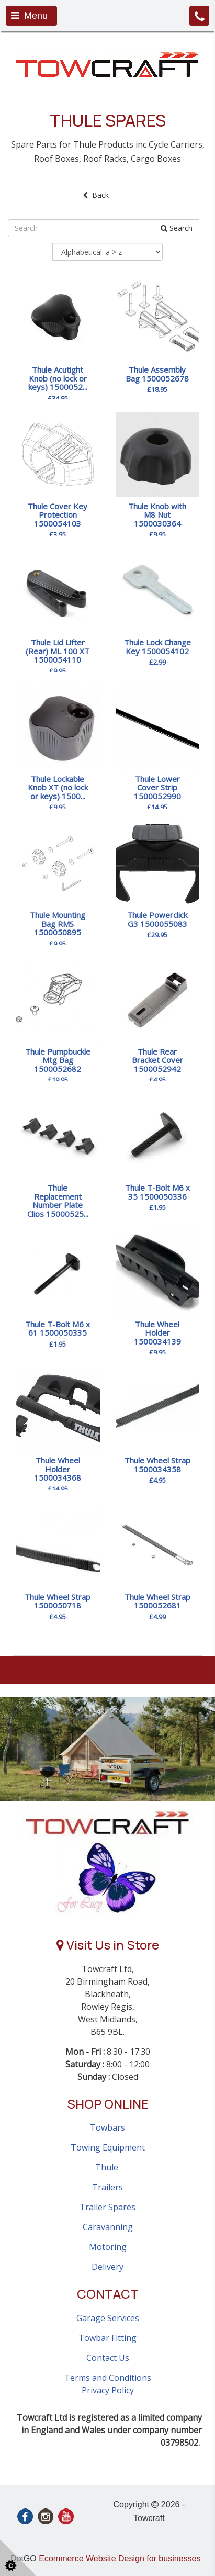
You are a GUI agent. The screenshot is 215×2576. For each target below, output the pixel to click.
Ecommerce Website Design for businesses (119, 2558)
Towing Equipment (108, 2147)
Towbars (107, 2127)
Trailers (107, 2187)
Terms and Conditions (107, 2377)
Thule (107, 2167)
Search (177, 228)
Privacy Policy (108, 2390)
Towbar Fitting (107, 2338)
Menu (29, 15)
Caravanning (108, 2227)
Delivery (107, 2266)
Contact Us (107, 2358)
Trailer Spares (107, 2207)
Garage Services (107, 2318)
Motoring (108, 2247)
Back (96, 195)
